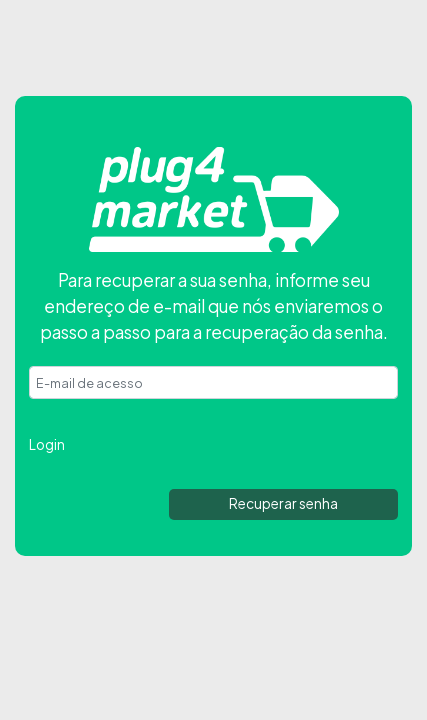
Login (47, 444)
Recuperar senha (283, 503)
